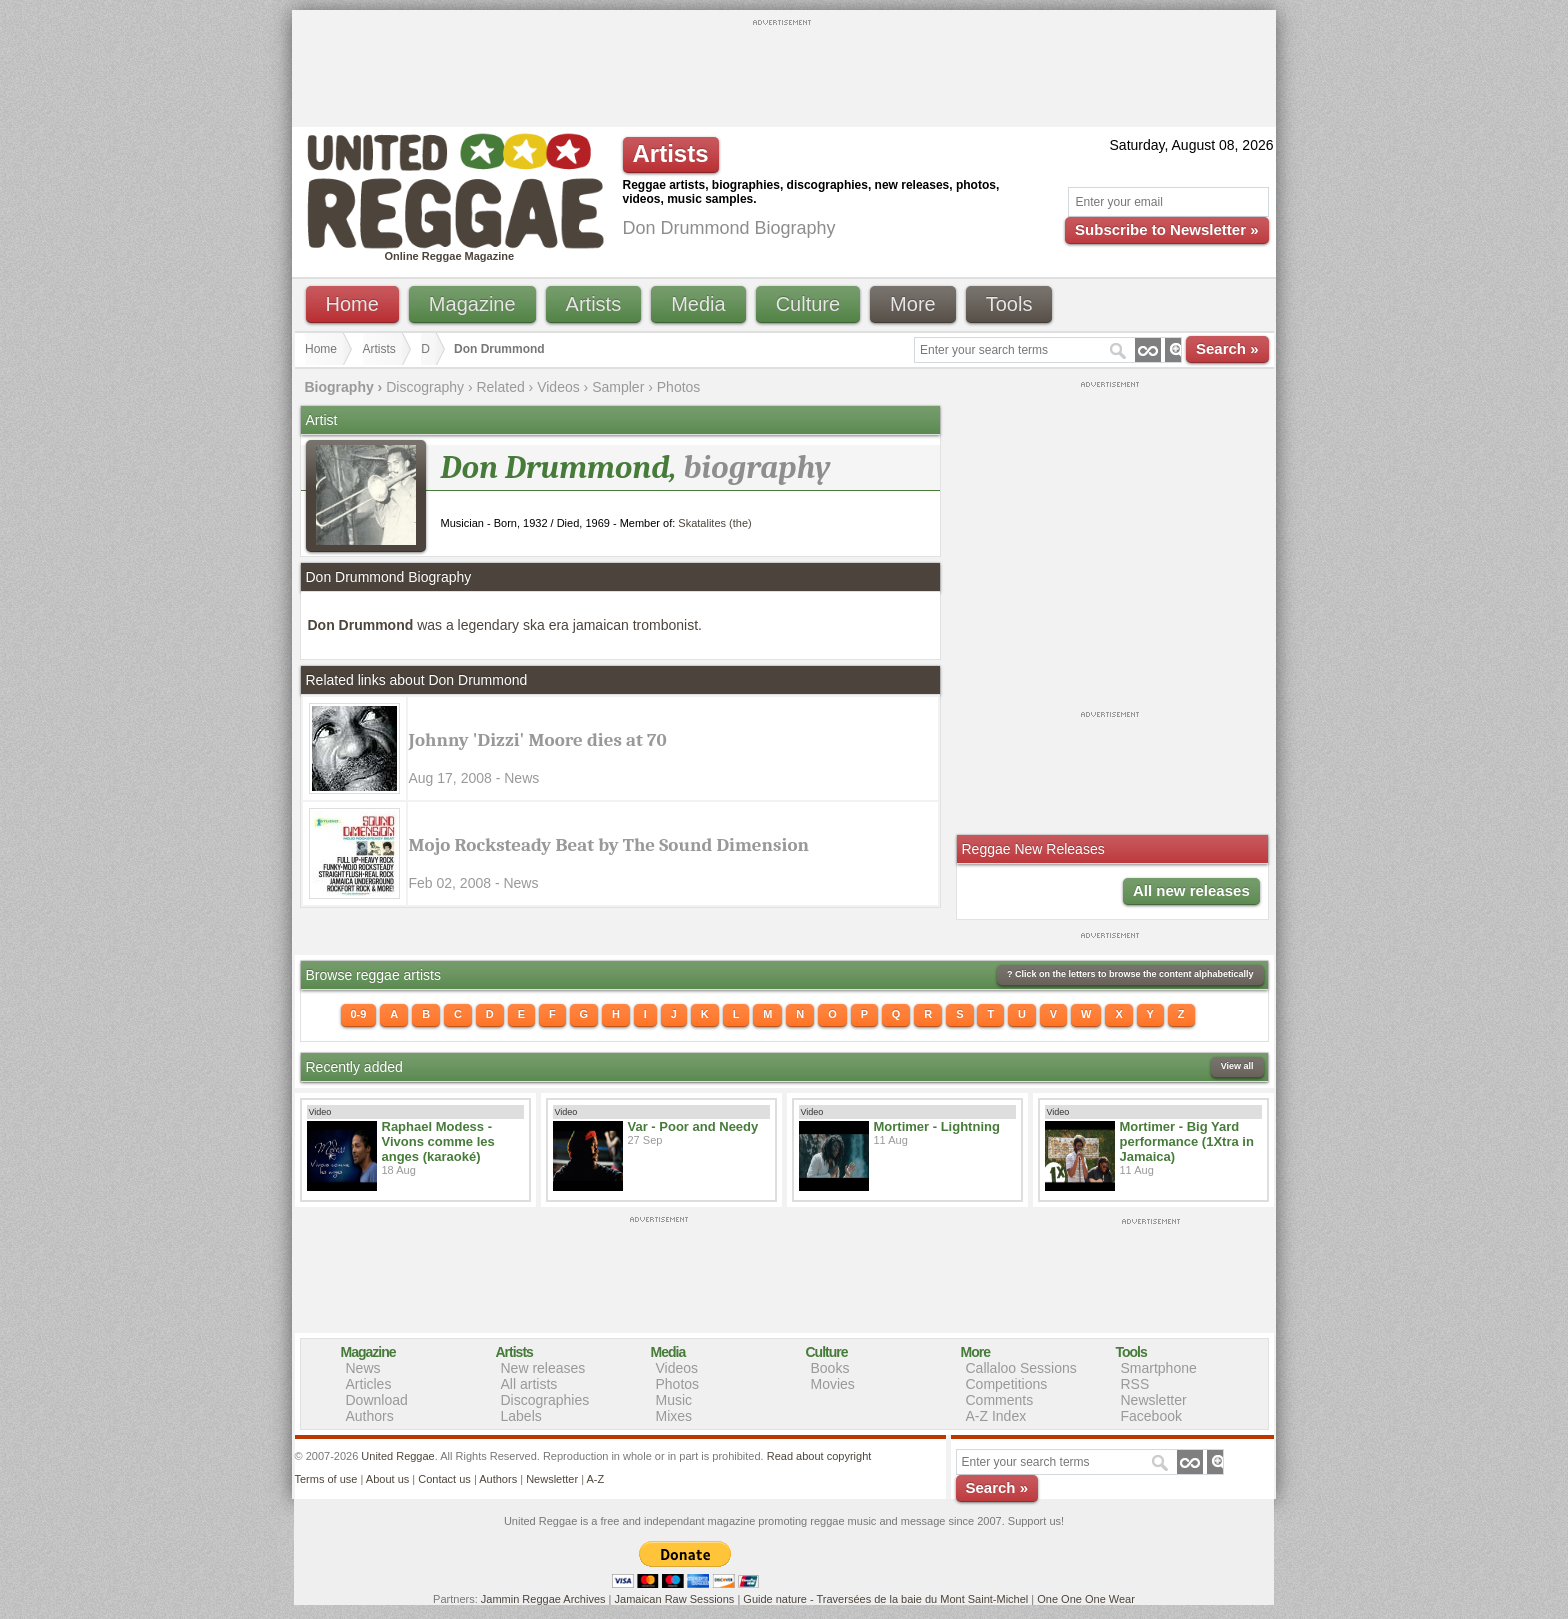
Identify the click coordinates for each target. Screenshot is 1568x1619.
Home (352, 304)
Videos (558, 387)
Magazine (472, 304)
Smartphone (1159, 1368)
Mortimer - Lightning (937, 1126)
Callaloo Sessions (1021, 1368)
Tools (1009, 304)
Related (500, 387)
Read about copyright (819, 1456)
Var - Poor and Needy (693, 1126)
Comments (1000, 1400)
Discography (425, 387)
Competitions (1007, 1384)
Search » (1227, 348)
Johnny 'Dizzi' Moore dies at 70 (538, 740)
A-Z (595, 1479)
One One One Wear (1086, 1599)
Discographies (545, 1400)
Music (674, 1400)
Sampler (618, 387)
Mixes (674, 1416)
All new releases (1191, 890)
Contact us (444, 1479)
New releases (543, 1368)
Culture (808, 304)
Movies (833, 1384)
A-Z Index (996, 1416)
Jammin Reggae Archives (543, 1599)
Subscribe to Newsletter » (1166, 229)
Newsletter (1154, 1400)
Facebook (1151, 1416)
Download (377, 1400)
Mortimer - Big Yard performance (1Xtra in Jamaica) (1187, 1141)
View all (1237, 1066)
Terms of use (326, 1479)
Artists (594, 304)
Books (830, 1368)
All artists (529, 1384)
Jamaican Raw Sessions (675, 1599)
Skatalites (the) (714, 523)
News (363, 1368)
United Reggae (397, 1456)
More (913, 304)
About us (387, 1479)
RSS (1135, 1384)
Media (698, 304)
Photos (679, 387)
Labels (521, 1416)
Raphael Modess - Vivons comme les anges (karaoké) (438, 1141)
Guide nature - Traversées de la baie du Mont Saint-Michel (885, 1599)
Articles (369, 1384)
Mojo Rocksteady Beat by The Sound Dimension (609, 845)
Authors (370, 1416)
